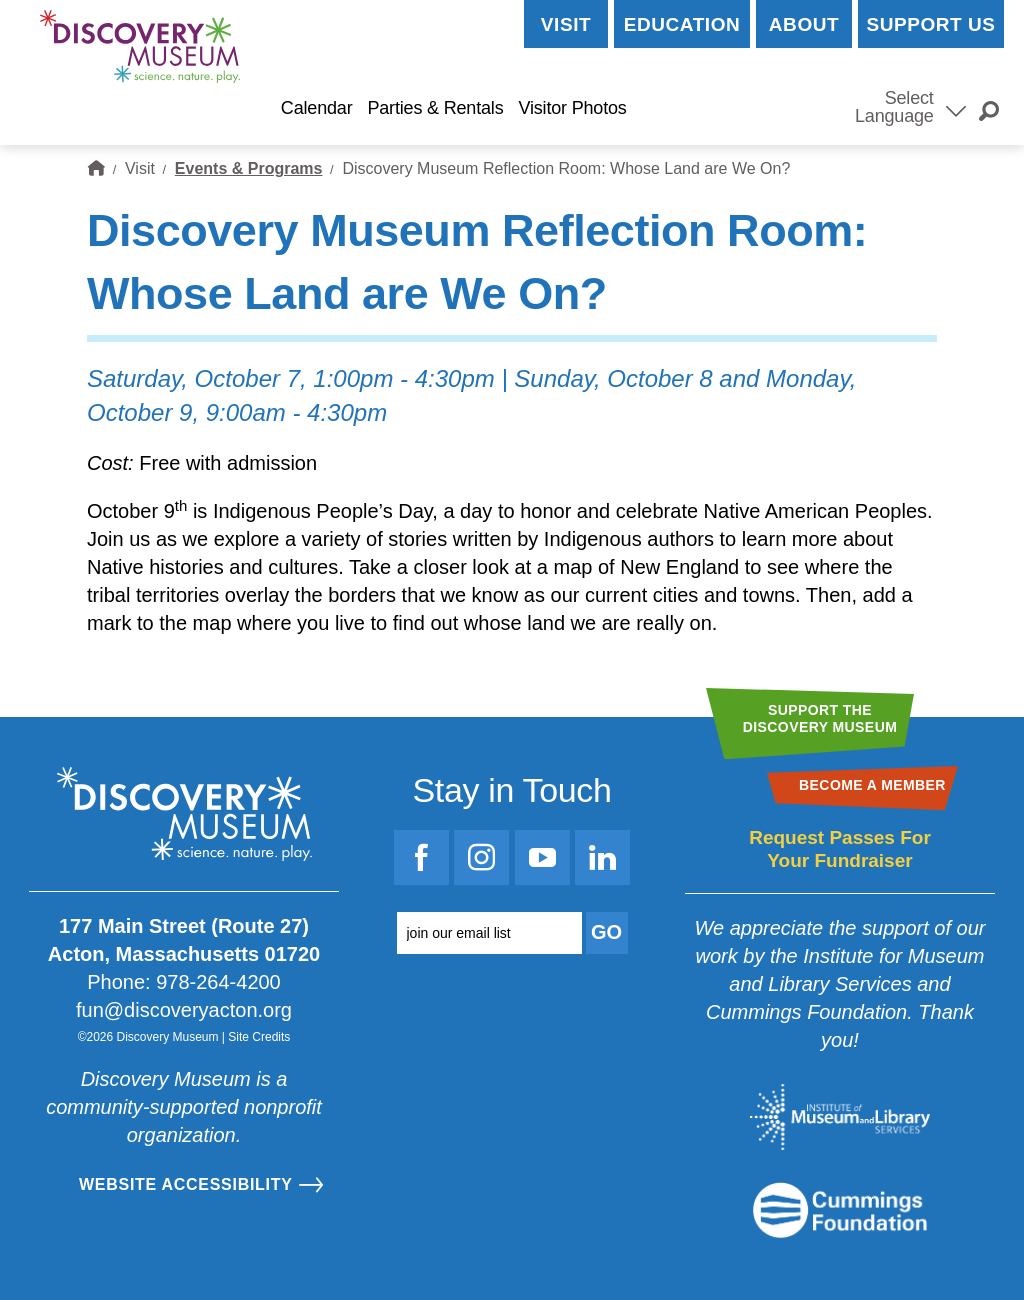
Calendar (317, 108)
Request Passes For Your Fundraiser (840, 849)
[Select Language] (956, 109)
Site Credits (259, 1037)
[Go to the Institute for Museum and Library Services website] (840, 1117)
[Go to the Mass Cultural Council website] (840, 1210)
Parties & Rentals (435, 108)
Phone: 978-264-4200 (184, 982)
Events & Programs (249, 168)
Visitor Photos (572, 108)
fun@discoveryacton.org (184, 1010)
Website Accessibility (186, 1184)
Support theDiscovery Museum (820, 718)
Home (96, 169)
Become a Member (737, 108)
